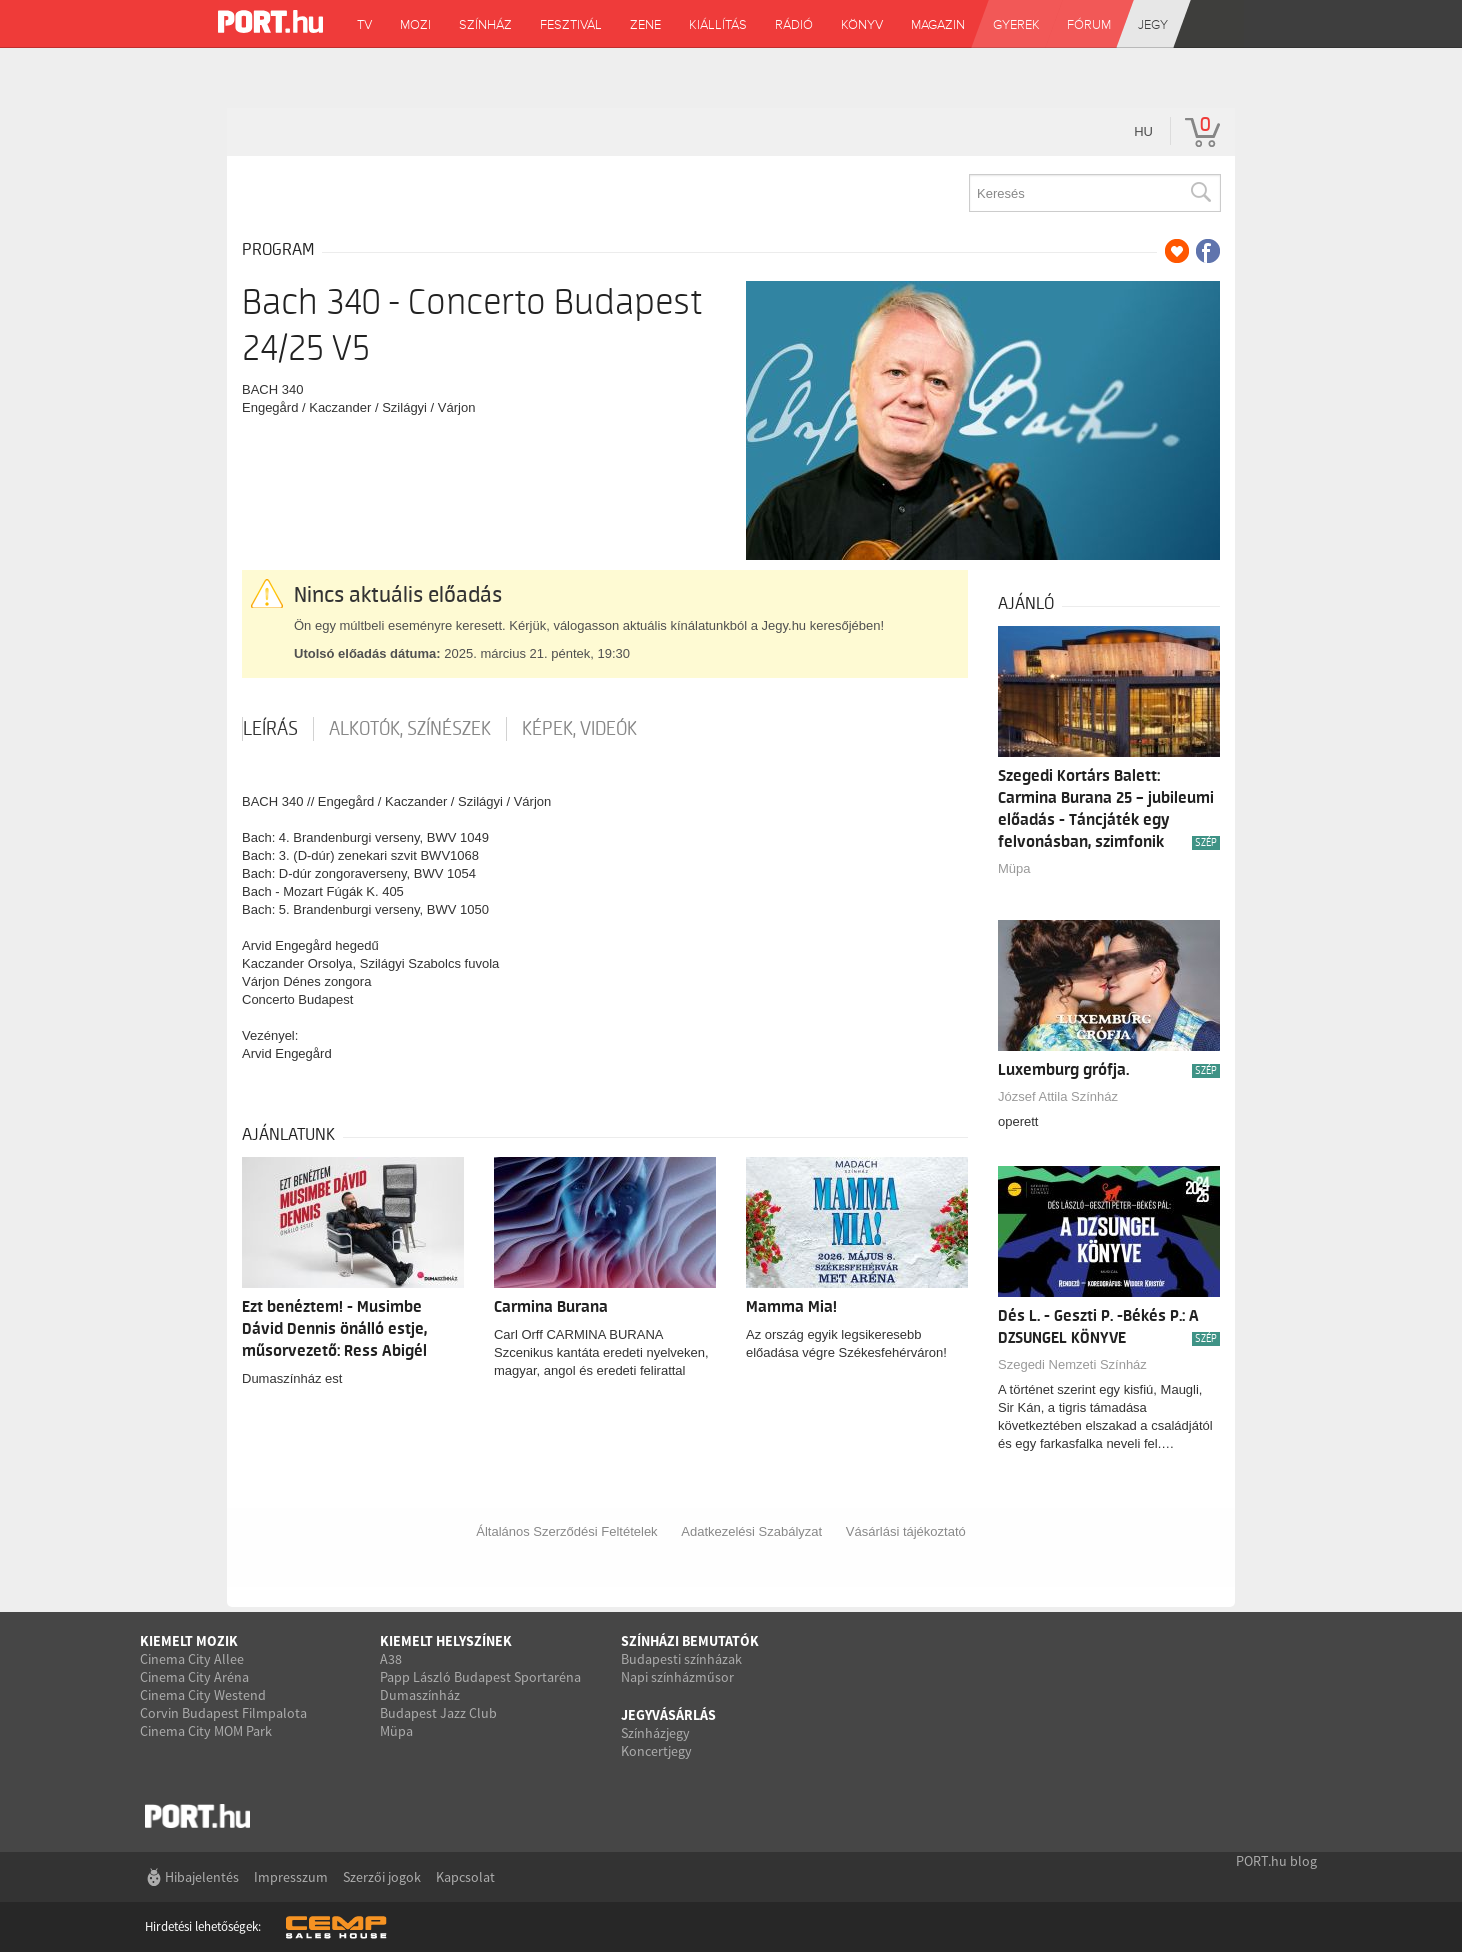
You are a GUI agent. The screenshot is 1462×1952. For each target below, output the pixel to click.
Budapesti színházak (681, 1659)
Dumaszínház (420, 1695)
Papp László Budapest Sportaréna (480, 1677)
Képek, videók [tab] (579, 729)
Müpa (1014, 868)
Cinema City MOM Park (206, 1731)
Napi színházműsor (677, 1677)
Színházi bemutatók (690, 1641)
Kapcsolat (465, 1877)
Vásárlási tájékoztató (906, 1531)
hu (1143, 131)
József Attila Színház (1058, 1096)
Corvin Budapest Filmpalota (223, 1713)
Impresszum (291, 1877)
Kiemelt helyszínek (446, 1641)
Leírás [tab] (270, 729)
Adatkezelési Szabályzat (751, 1531)
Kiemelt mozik (189, 1641)
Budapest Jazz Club (438, 1713)
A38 (391, 1659)
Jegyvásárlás (668, 1715)
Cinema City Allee (192, 1659)
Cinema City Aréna (194, 1677)
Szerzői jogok (382, 1877)
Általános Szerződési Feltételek (566, 1531)
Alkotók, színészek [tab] (410, 729)
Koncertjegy (656, 1751)
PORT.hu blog (1276, 1861)
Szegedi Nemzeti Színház (1072, 1364)
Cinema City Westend (203, 1695)
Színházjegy (655, 1733)
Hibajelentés (202, 1877)
